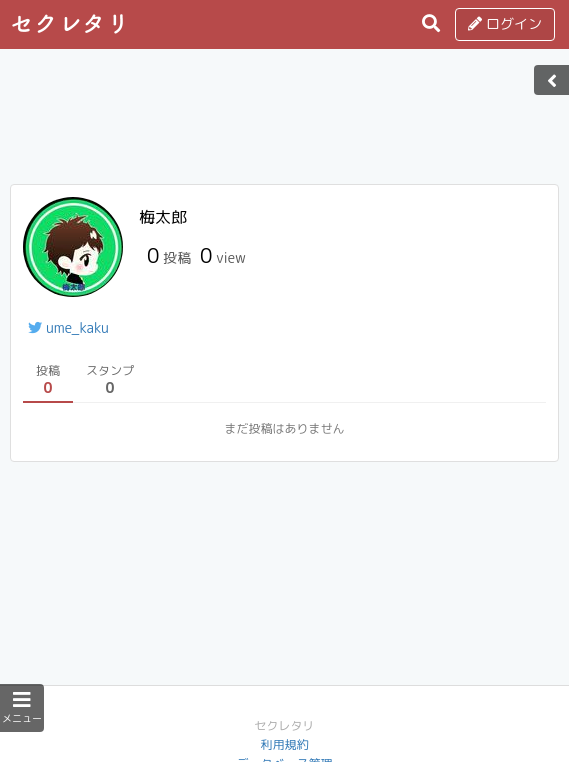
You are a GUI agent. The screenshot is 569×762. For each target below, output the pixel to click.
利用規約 (284, 744)
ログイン (505, 23)
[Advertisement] (285, 123)
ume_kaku (68, 327)
